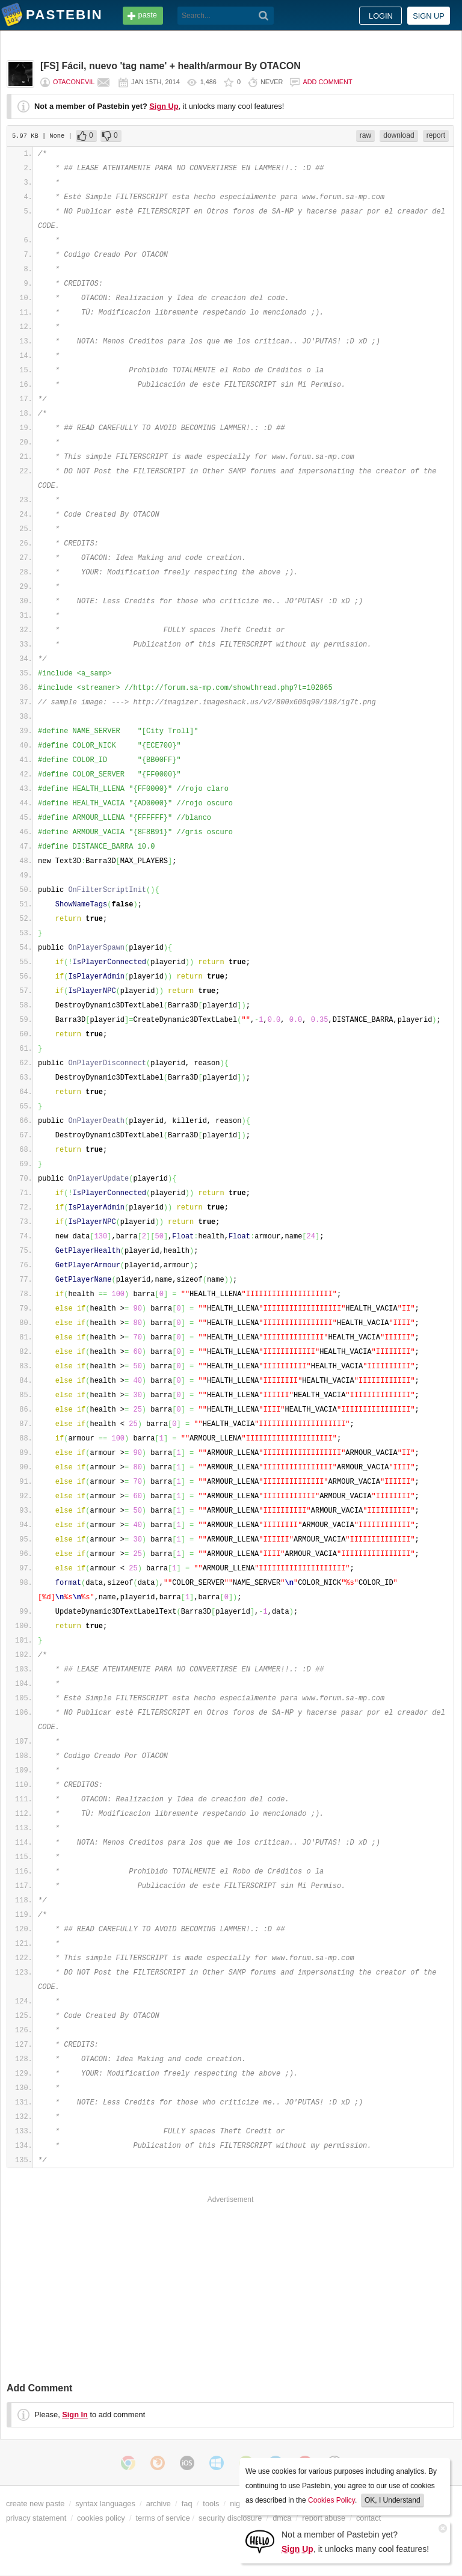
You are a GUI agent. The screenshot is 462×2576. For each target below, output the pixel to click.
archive (158, 2503)
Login (381, 15)
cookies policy (101, 2517)
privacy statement (36, 2517)
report (436, 135)
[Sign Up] (259, 2541)
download (398, 135)
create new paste (35, 2503)
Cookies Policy (331, 2500)
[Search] (264, 16)
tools (211, 2503)
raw (365, 135)
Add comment (327, 81)
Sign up (429, 15)
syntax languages (105, 2503)
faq (187, 2503)
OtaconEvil (73, 81)
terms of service (163, 2517)
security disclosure (230, 2517)
